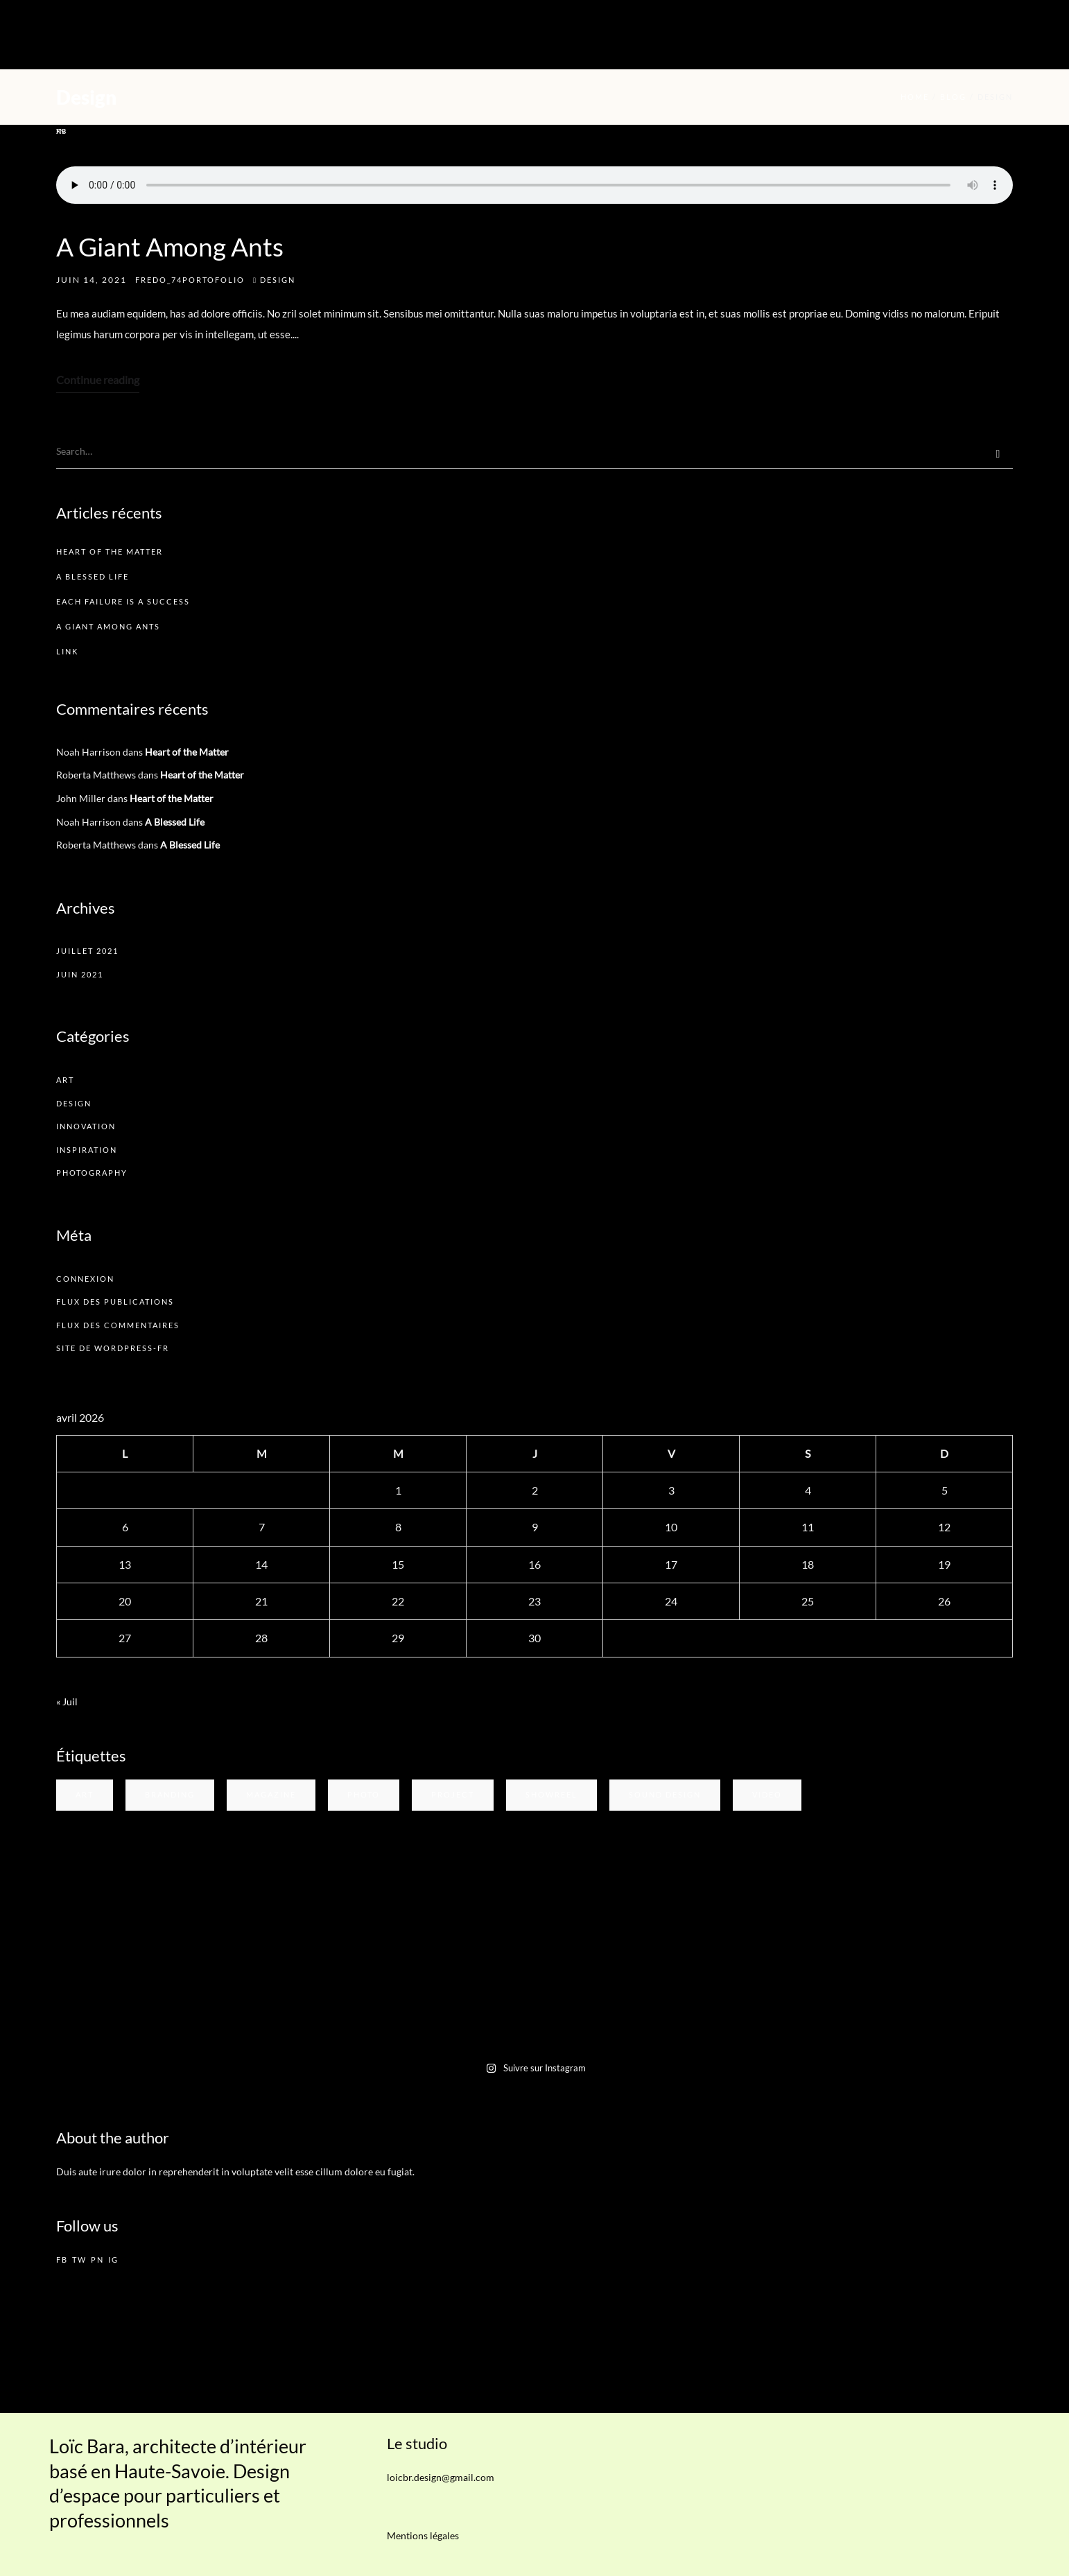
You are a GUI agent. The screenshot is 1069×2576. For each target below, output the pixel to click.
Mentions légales (423, 2535)
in (61, 131)
